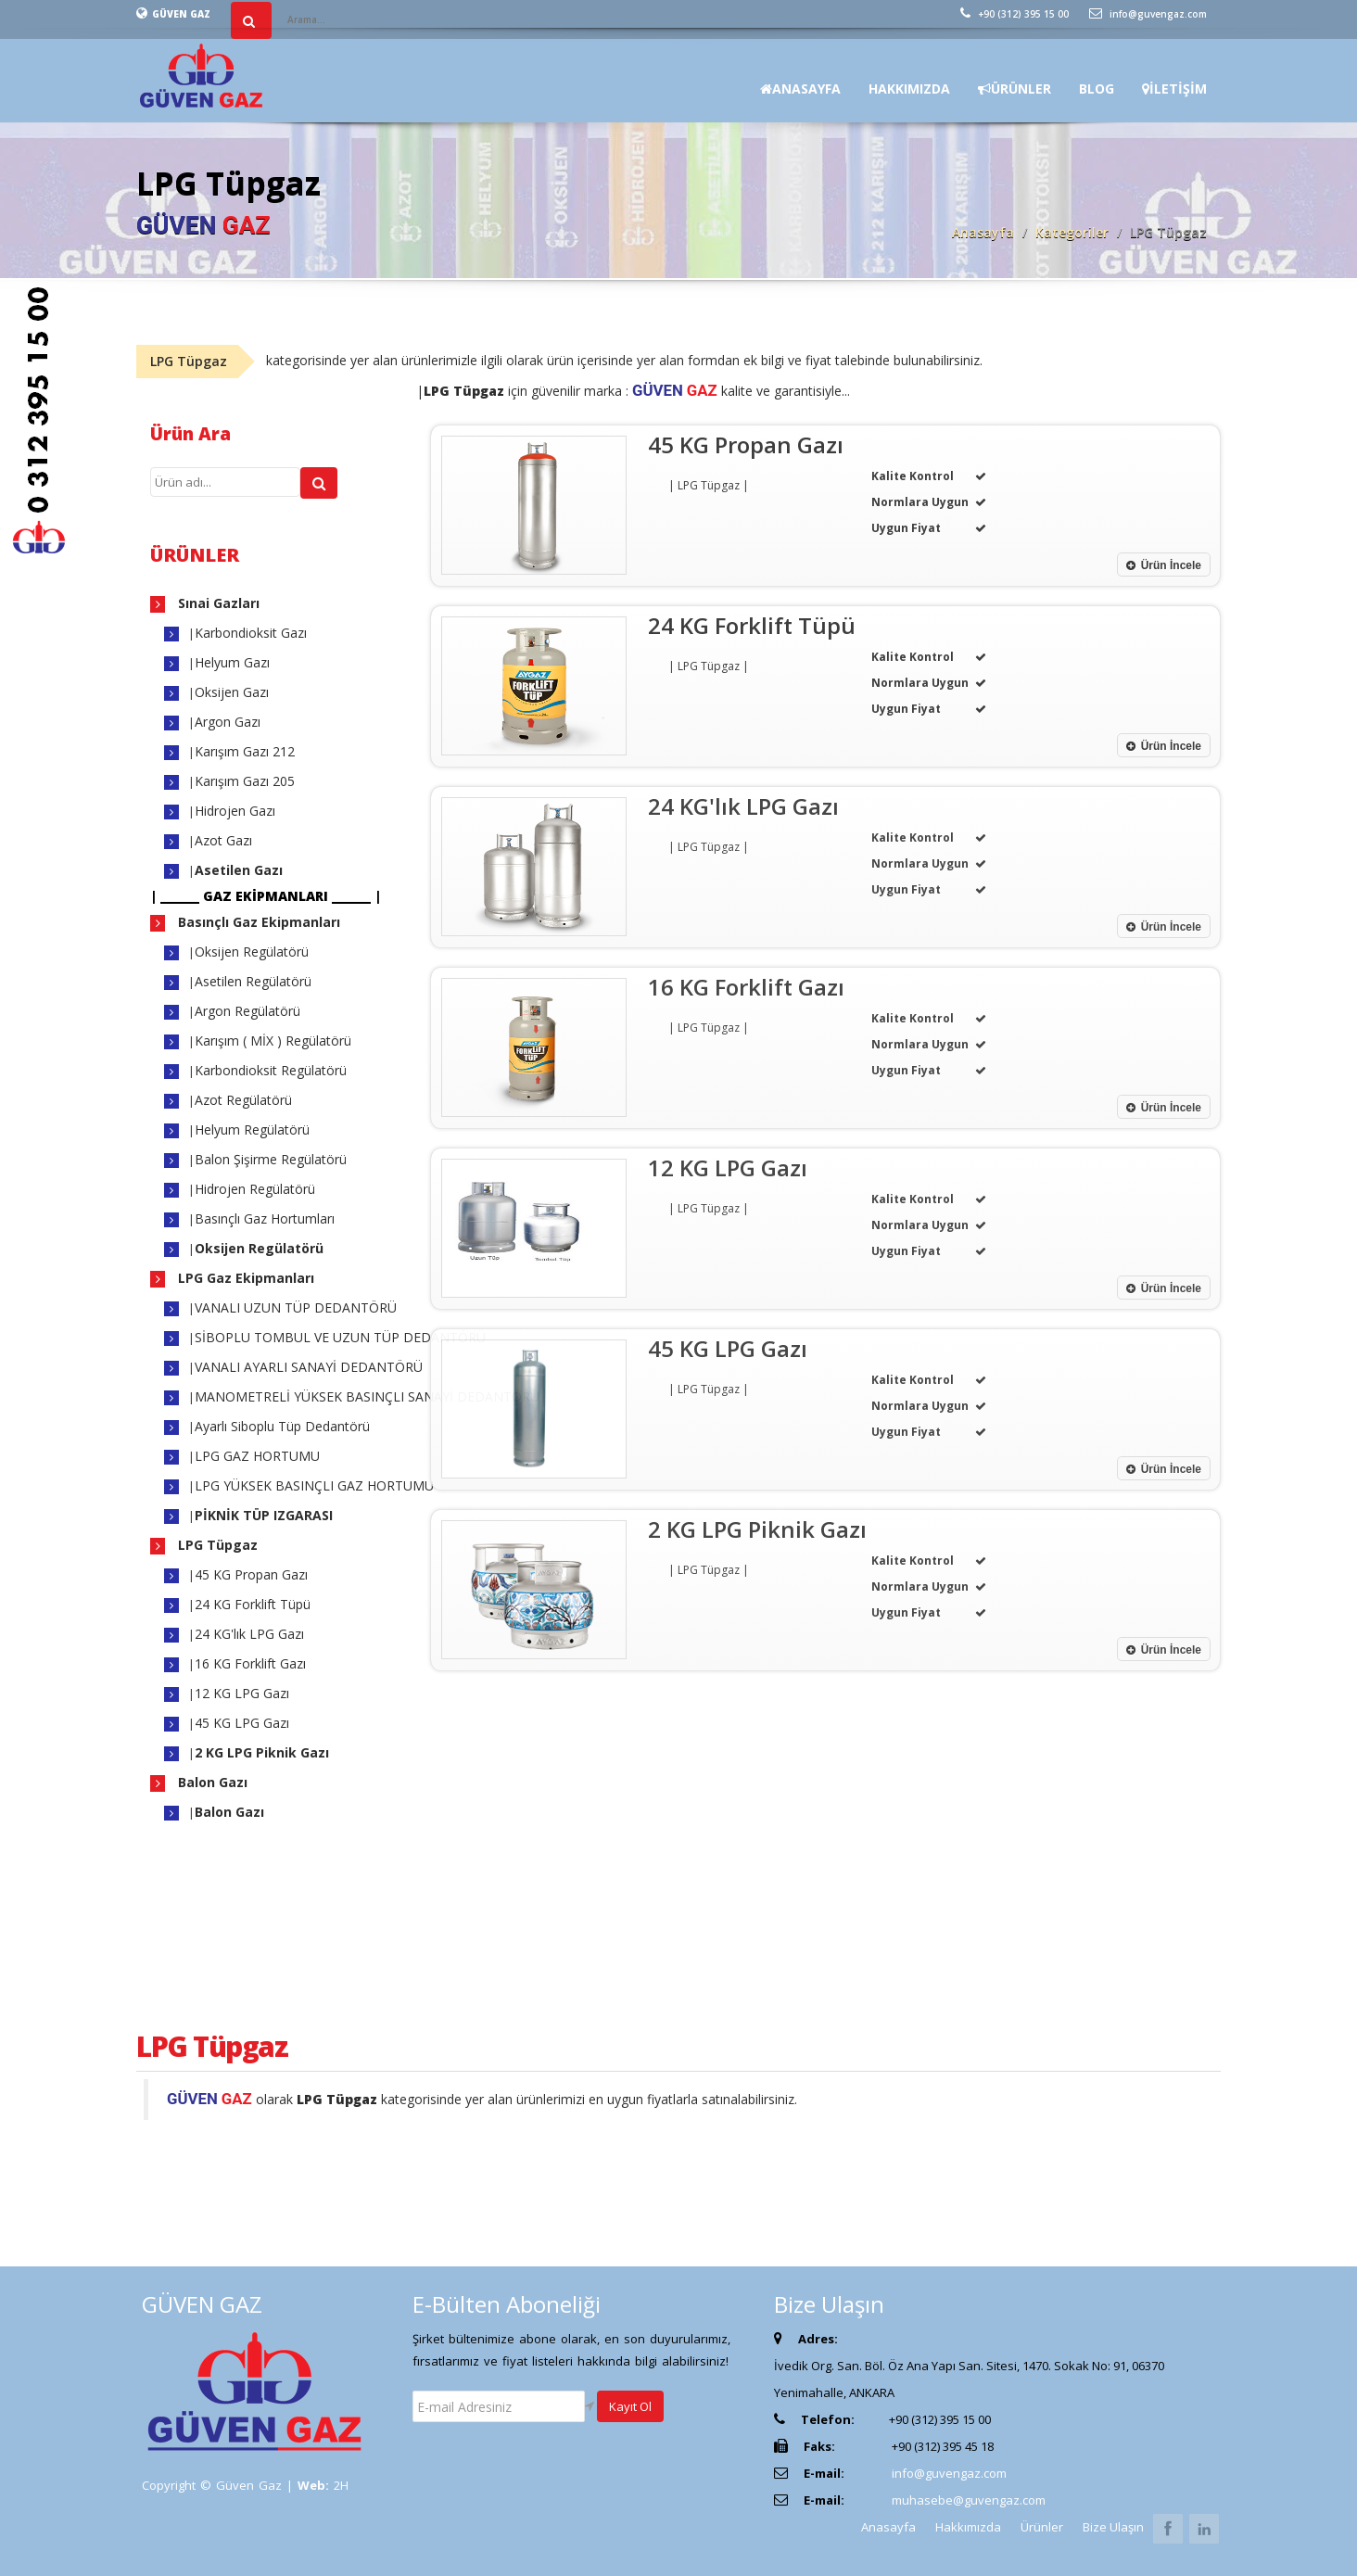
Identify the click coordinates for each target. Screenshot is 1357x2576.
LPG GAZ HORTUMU (257, 1456)
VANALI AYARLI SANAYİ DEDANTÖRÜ (309, 1367)
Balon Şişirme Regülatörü (271, 1159)
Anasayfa (983, 232)
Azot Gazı (223, 840)
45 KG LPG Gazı (242, 1723)
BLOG (1096, 88)
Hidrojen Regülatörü (255, 1189)
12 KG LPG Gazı (242, 1693)
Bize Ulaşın (1113, 2527)
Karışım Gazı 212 (245, 751)
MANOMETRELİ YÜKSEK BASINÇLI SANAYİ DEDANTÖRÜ (367, 1396)
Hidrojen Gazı (235, 810)
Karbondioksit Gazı (251, 632)
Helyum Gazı (232, 662)
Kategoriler (1072, 232)
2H (341, 2485)
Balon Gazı (210, 1782)
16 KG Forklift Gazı (250, 1663)
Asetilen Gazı (239, 870)
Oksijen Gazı (232, 692)
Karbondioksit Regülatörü (271, 1070)
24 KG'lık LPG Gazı (249, 1634)
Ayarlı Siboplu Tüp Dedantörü (282, 1426)
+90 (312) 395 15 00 (1014, 13)
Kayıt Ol (630, 2406)
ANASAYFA (800, 88)
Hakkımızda (968, 2527)
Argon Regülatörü (247, 1011)
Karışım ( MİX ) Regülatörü (273, 1040)
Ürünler (1042, 2527)
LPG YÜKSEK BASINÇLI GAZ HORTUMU (314, 1485)
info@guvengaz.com (1148, 13)
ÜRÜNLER (1014, 88)
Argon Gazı (227, 721)
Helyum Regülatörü (252, 1129)
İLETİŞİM (1174, 88)
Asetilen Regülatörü (253, 981)
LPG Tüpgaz (216, 1545)
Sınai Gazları (217, 603)
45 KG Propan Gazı (251, 1574)
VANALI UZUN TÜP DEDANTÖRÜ (296, 1307)
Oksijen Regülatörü (252, 951)
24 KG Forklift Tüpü (253, 1604)
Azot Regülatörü (243, 1100)
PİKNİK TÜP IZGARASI (264, 1515)
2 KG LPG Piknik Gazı (262, 1752)
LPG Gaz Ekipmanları (244, 1278)
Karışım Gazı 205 (245, 781)
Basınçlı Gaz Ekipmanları (257, 922)
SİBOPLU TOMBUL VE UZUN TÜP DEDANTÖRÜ (340, 1337)
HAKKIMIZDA (909, 88)
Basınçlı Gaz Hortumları (265, 1218)
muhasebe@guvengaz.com (969, 2500)
